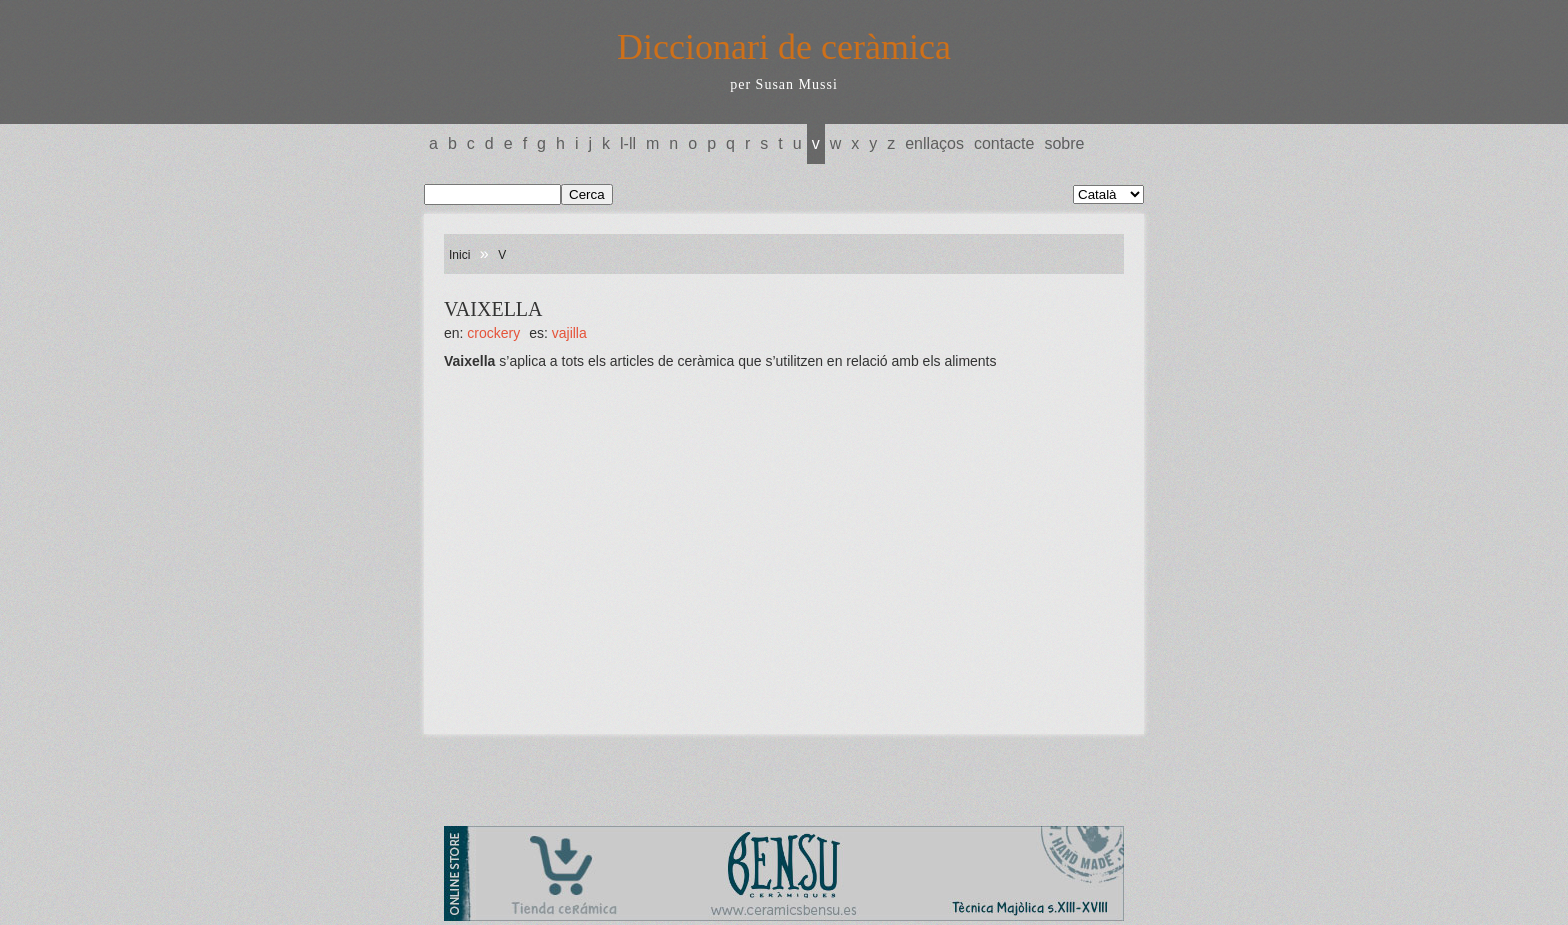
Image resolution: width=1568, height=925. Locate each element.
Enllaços (934, 143)
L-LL (628, 143)
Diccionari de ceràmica (784, 47)
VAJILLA (569, 333)
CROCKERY (493, 333)
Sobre (1064, 143)
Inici (459, 255)
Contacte (1004, 143)
